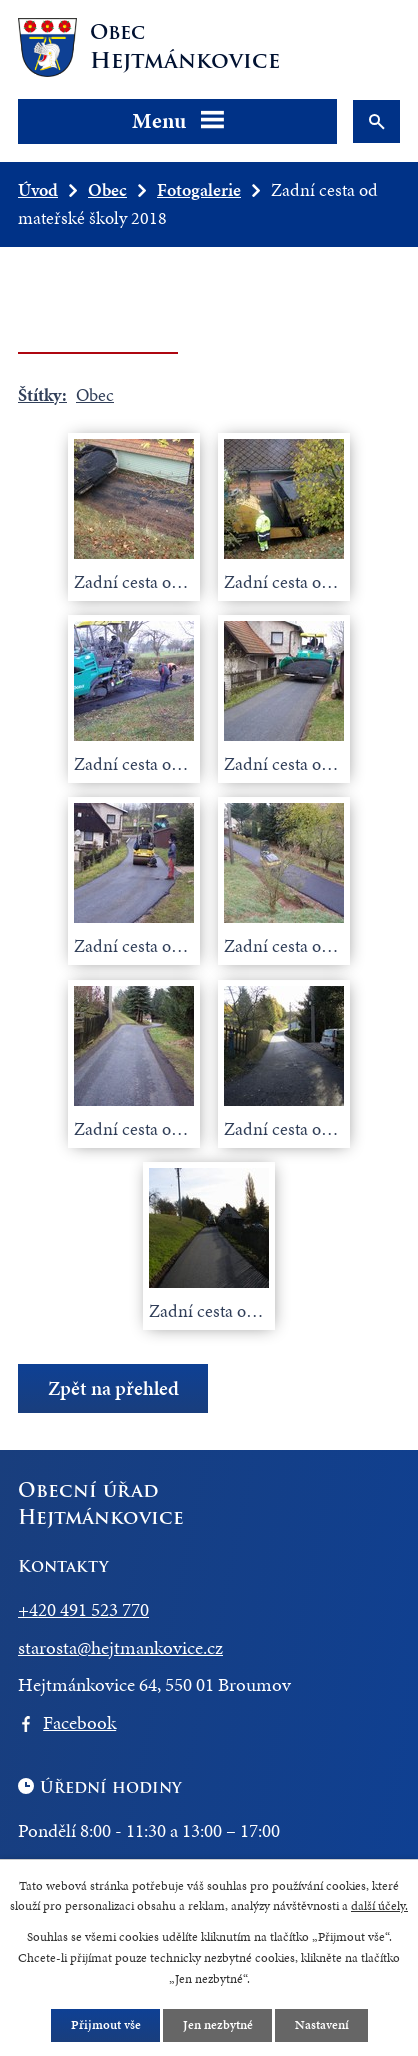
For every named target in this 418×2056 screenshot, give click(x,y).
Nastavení (321, 2024)
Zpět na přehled (113, 1388)
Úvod (38, 189)
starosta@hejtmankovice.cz (120, 1647)
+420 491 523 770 (83, 1609)
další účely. (379, 1906)
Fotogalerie (199, 189)
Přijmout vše (105, 2024)
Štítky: (42, 394)
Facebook (79, 1722)
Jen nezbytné (217, 2024)
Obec (107, 189)
